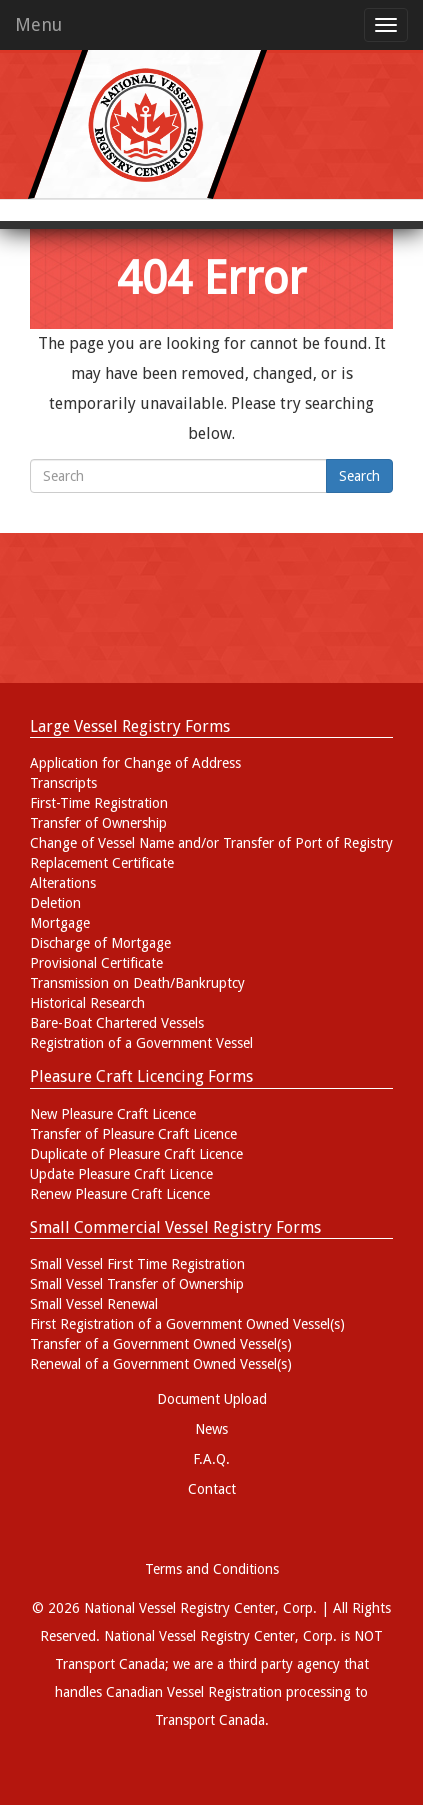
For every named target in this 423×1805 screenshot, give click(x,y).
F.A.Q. (211, 1459)
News (211, 1429)
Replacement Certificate (102, 863)
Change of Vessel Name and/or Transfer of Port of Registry (211, 843)
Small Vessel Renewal (94, 1304)
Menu (38, 24)
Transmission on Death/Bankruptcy (137, 983)
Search (359, 476)
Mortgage (60, 923)
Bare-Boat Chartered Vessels (117, 1023)
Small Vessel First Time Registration (137, 1264)
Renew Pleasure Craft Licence (120, 1194)
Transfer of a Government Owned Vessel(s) (161, 1344)
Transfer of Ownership (98, 823)
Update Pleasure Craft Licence (121, 1174)
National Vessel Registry (177, 1636)
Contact (212, 1489)
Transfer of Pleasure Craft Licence (133, 1134)
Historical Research (87, 1003)
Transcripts (63, 783)
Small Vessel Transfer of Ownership (137, 1284)
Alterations (63, 883)
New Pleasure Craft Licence (113, 1114)
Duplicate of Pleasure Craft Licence (136, 1154)
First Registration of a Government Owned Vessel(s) (187, 1324)
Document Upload (212, 1399)
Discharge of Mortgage (100, 943)
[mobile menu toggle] (386, 25)
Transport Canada (210, 1720)
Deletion (55, 903)
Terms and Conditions (212, 1569)
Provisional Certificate (96, 963)
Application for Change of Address (135, 763)
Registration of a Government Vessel (141, 1043)
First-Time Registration (99, 803)
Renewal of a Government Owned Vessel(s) (161, 1364)
